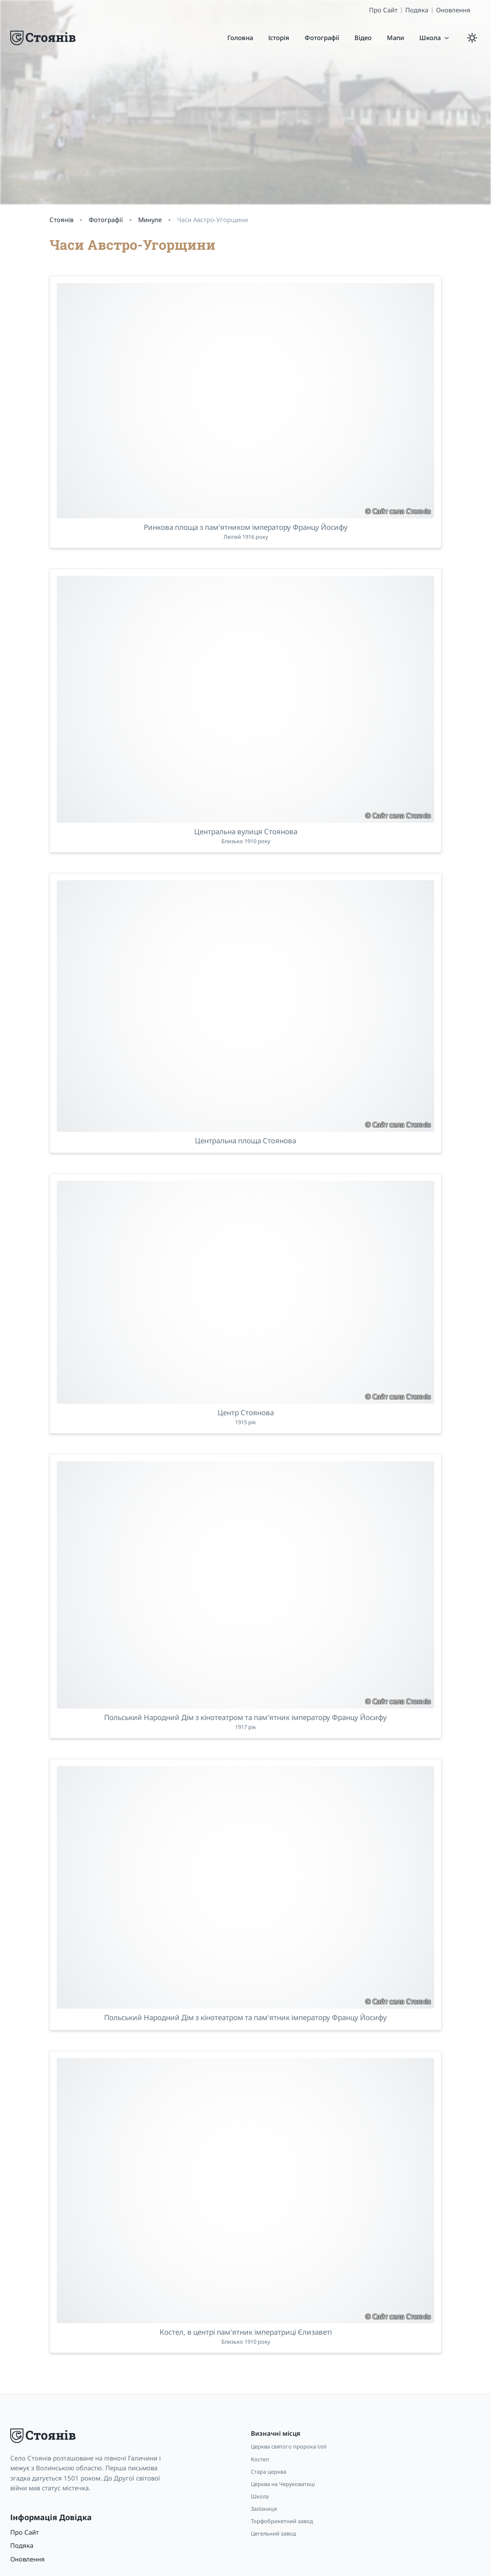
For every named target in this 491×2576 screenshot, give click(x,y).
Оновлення (453, 10)
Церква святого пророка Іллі (288, 2446)
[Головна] (240, 37)
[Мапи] (395, 37)
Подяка (416, 10)
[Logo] (43, 38)
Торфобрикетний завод (282, 2521)
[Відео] (363, 37)
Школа (260, 2496)
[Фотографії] (322, 37)
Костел (260, 2459)
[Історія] (278, 37)
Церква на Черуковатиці (283, 2484)
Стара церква (268, 2471)
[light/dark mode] (472, 37)
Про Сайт (383, 10)
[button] (435, 37)
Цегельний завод (273, 2533)
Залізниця (264, 2508)
